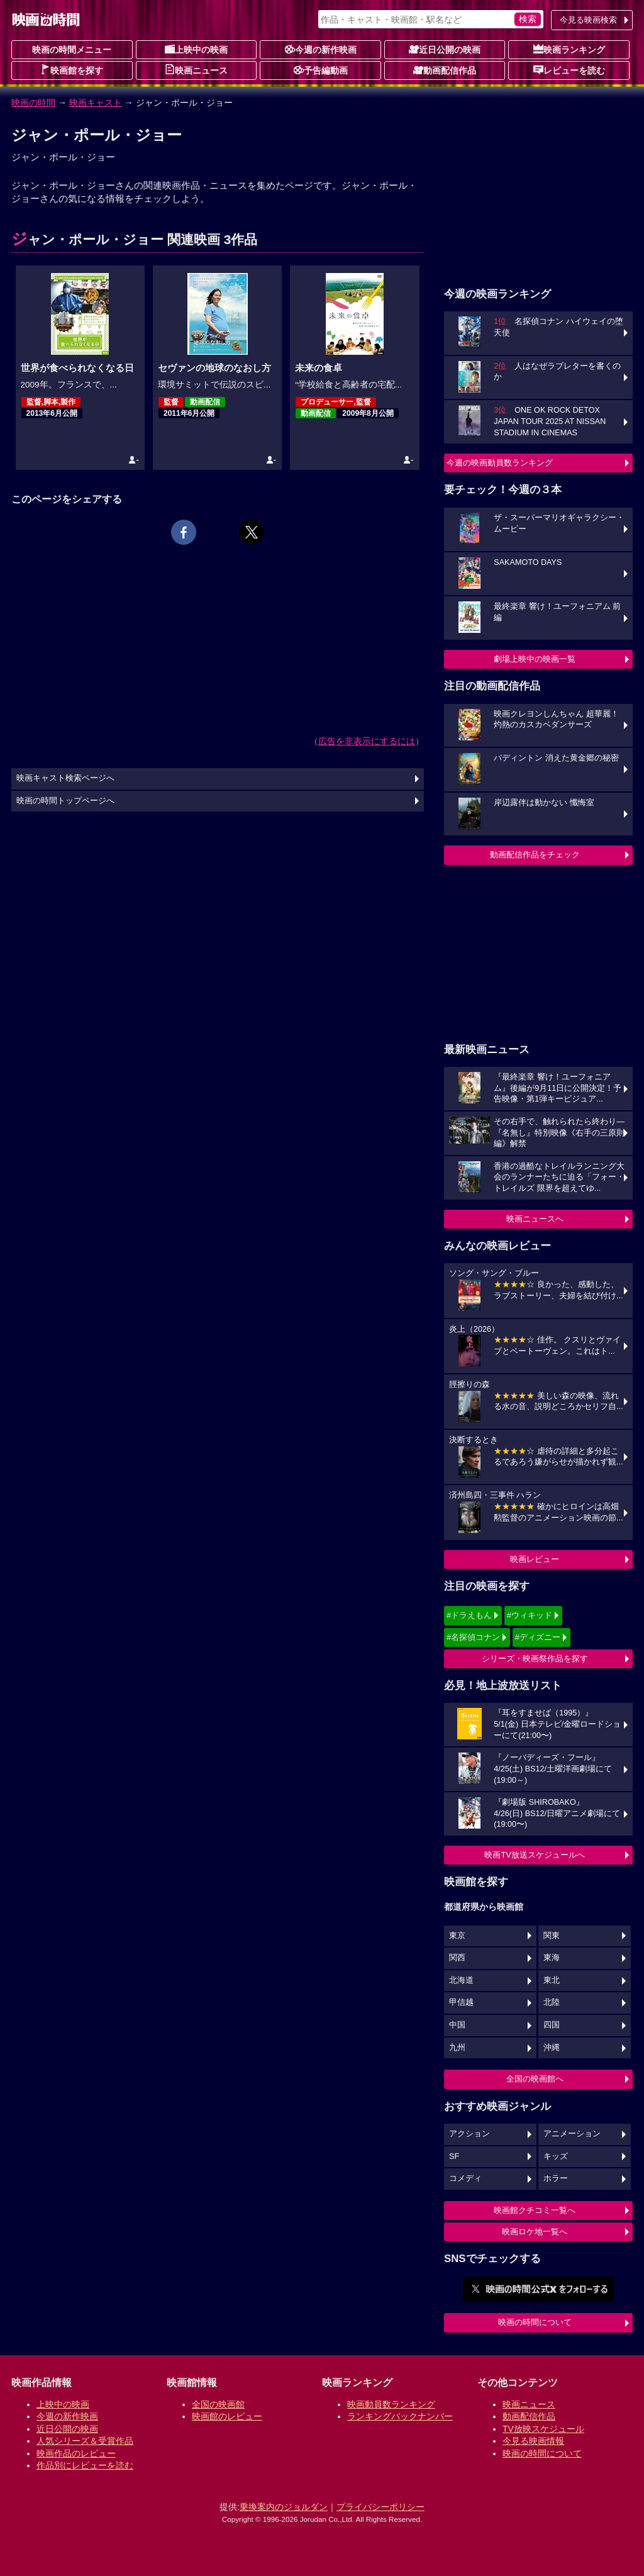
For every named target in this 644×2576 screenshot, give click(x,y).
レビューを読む (569, 69)
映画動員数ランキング (391, 2404)
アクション (469, 2133)
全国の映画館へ (535, 2078)
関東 (551, 1935)
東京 (457, 1935)
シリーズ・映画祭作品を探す (535, 1658)
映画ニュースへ (535, 1219)
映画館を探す (71, 69)
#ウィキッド (529, 1615)
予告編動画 (321, 69)
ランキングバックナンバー (400, 2416)
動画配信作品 (444, 69)
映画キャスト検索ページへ (65, 778)
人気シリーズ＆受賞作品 (84, 2441)
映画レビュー (534, 1559)
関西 (457, 1957)
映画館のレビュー (227, 2416)
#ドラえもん (469, 1615)
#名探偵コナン (473, 1637)
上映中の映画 (196, 49)
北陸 (551, 2002)
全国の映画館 (218, 2404)
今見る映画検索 (588, 20)
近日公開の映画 (444, 49)
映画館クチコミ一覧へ (534, 2210)
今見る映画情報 (533, 2441)
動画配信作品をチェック (535, 854)
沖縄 (551, 2047)
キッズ (555, 2156)
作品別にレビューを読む (84, 2465)
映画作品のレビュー (76, 2453)
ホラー (555, 2178)
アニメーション (572, 2133)
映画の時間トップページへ (65, 800)
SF (454, 2156)
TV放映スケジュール (543, 2429)
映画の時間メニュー (71, 50)
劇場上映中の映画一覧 (534, 659)
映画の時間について (535, 2322)
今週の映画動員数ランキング (500, 462)
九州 (457, 2047)
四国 (551, 2025)
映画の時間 (33, 103)
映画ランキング (569, 49)
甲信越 (461, 2002)
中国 (457, 2025)
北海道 (461, 1980)
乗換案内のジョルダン (284, 2507)
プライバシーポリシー (380, 2507)
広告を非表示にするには (366, 741)
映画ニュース (196, 69)
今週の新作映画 (321, 49)
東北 (551, 1980)
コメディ (465, 2178)
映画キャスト (95, 103)
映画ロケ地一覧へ (534, 2231)
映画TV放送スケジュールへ (534, 1855)
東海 (551, 1957)
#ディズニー (537, 1637)
